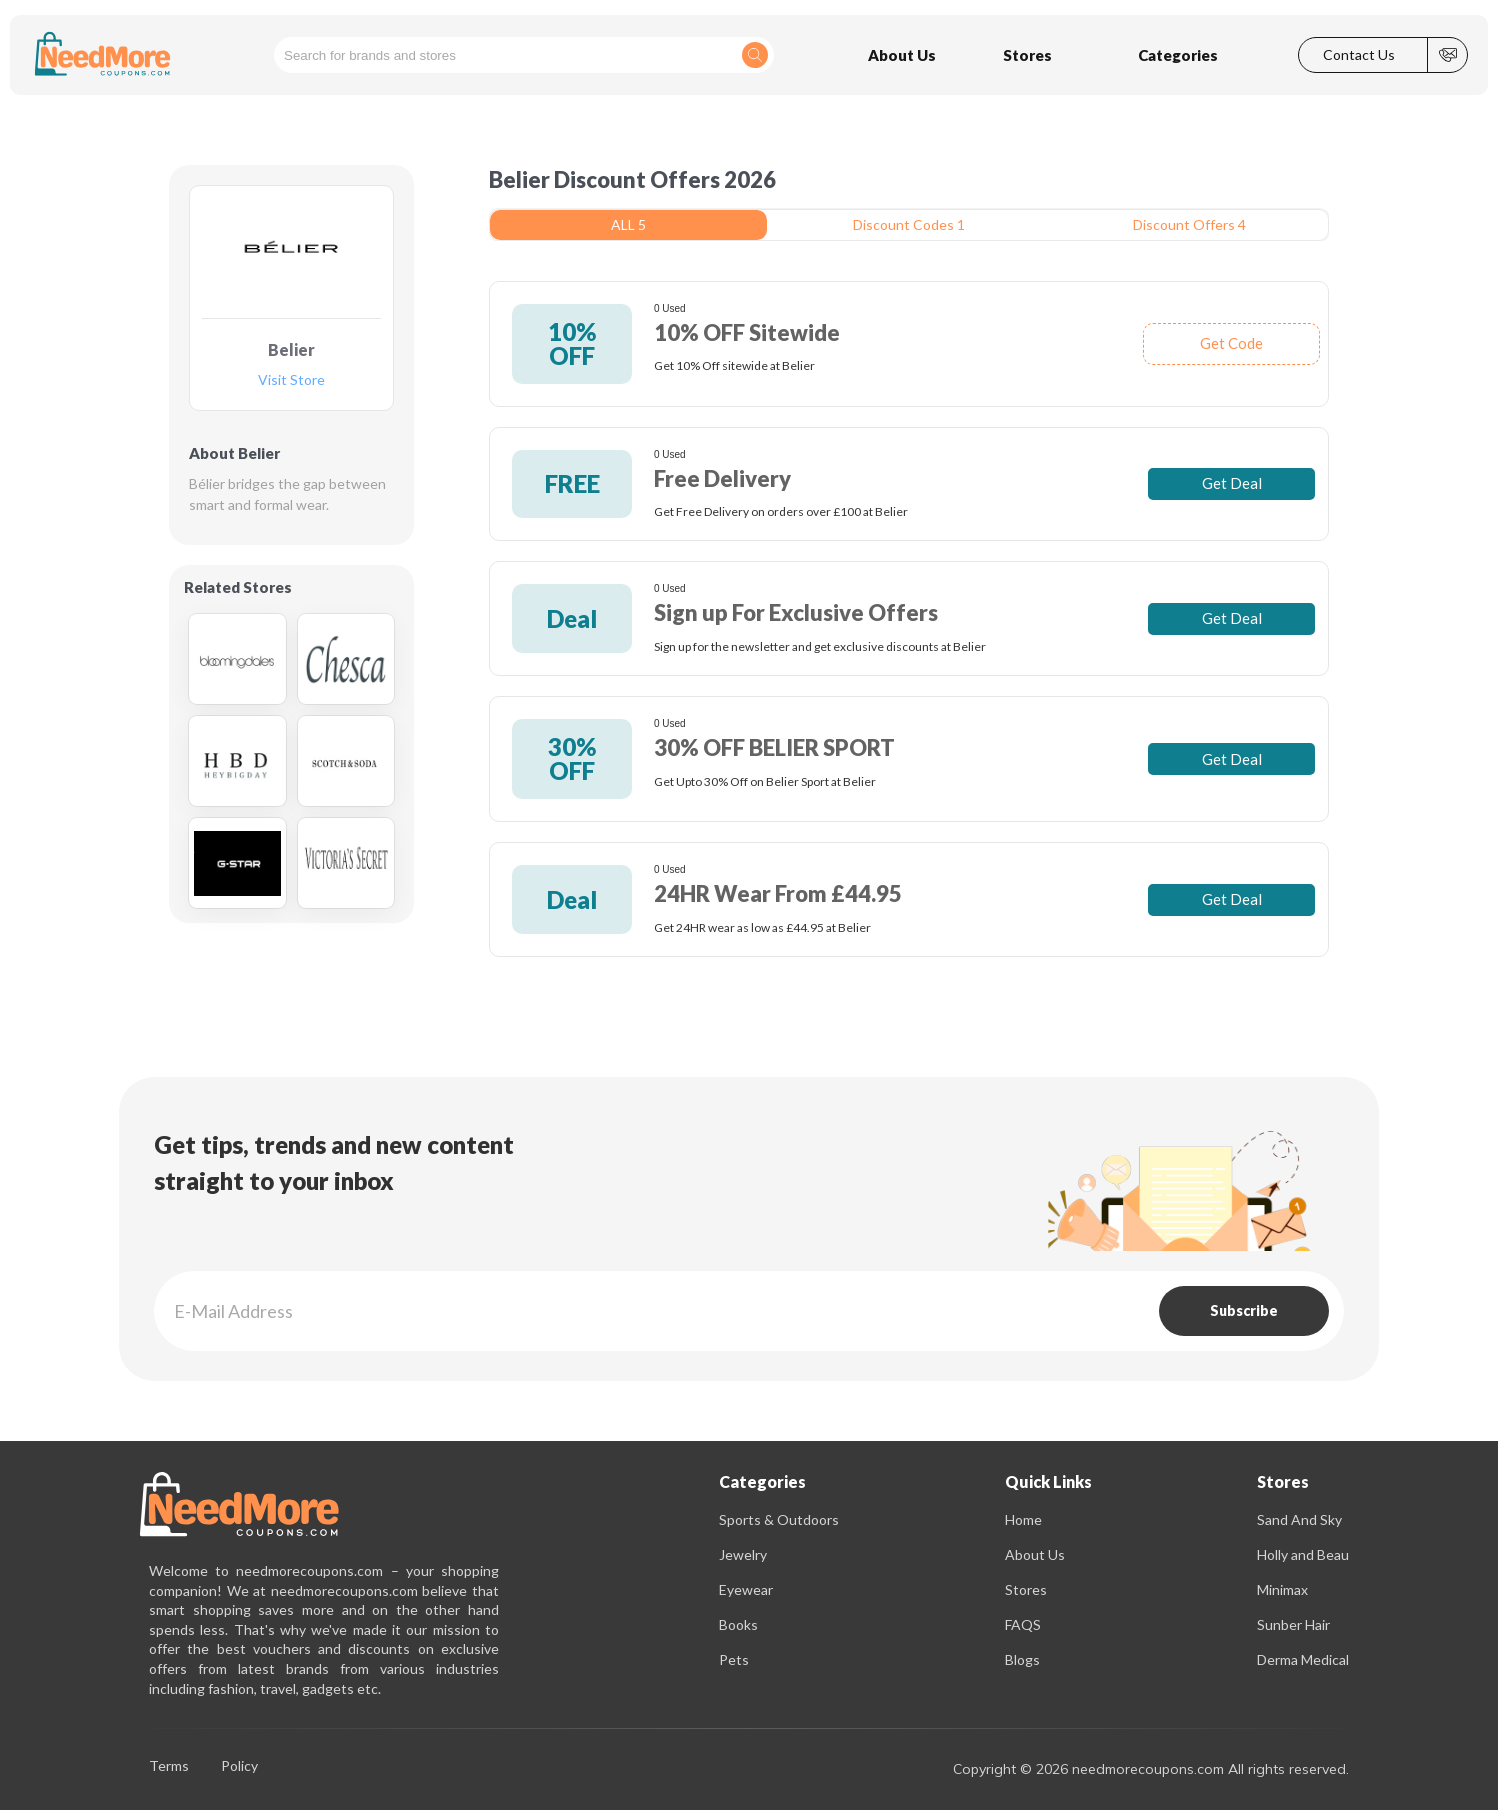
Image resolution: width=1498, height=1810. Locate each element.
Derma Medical (1303, 1659)
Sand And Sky (1299, 1519)
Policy (239, 1766)
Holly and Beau (1303, 1554)
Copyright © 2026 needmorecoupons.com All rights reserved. (1151, 1769)
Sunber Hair (1293, 1624)
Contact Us (1359, 55)
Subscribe (1244, 1310)
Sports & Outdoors (779, 1519)
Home (1023, 1519)
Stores (1026, 1589)
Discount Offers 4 (1189, 224)
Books (738, 1624)
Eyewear (746, 1589)
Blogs (1022, 1659)
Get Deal (1232, 483)
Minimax (1282, 1589)
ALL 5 (628, 224)
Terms (169, 1766)
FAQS (1023, 1624)
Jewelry (743, 1554)
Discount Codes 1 (909, 224)
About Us (1035, 1554)
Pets (734, 1659)
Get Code (1231, 343)
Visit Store (291, 380)
